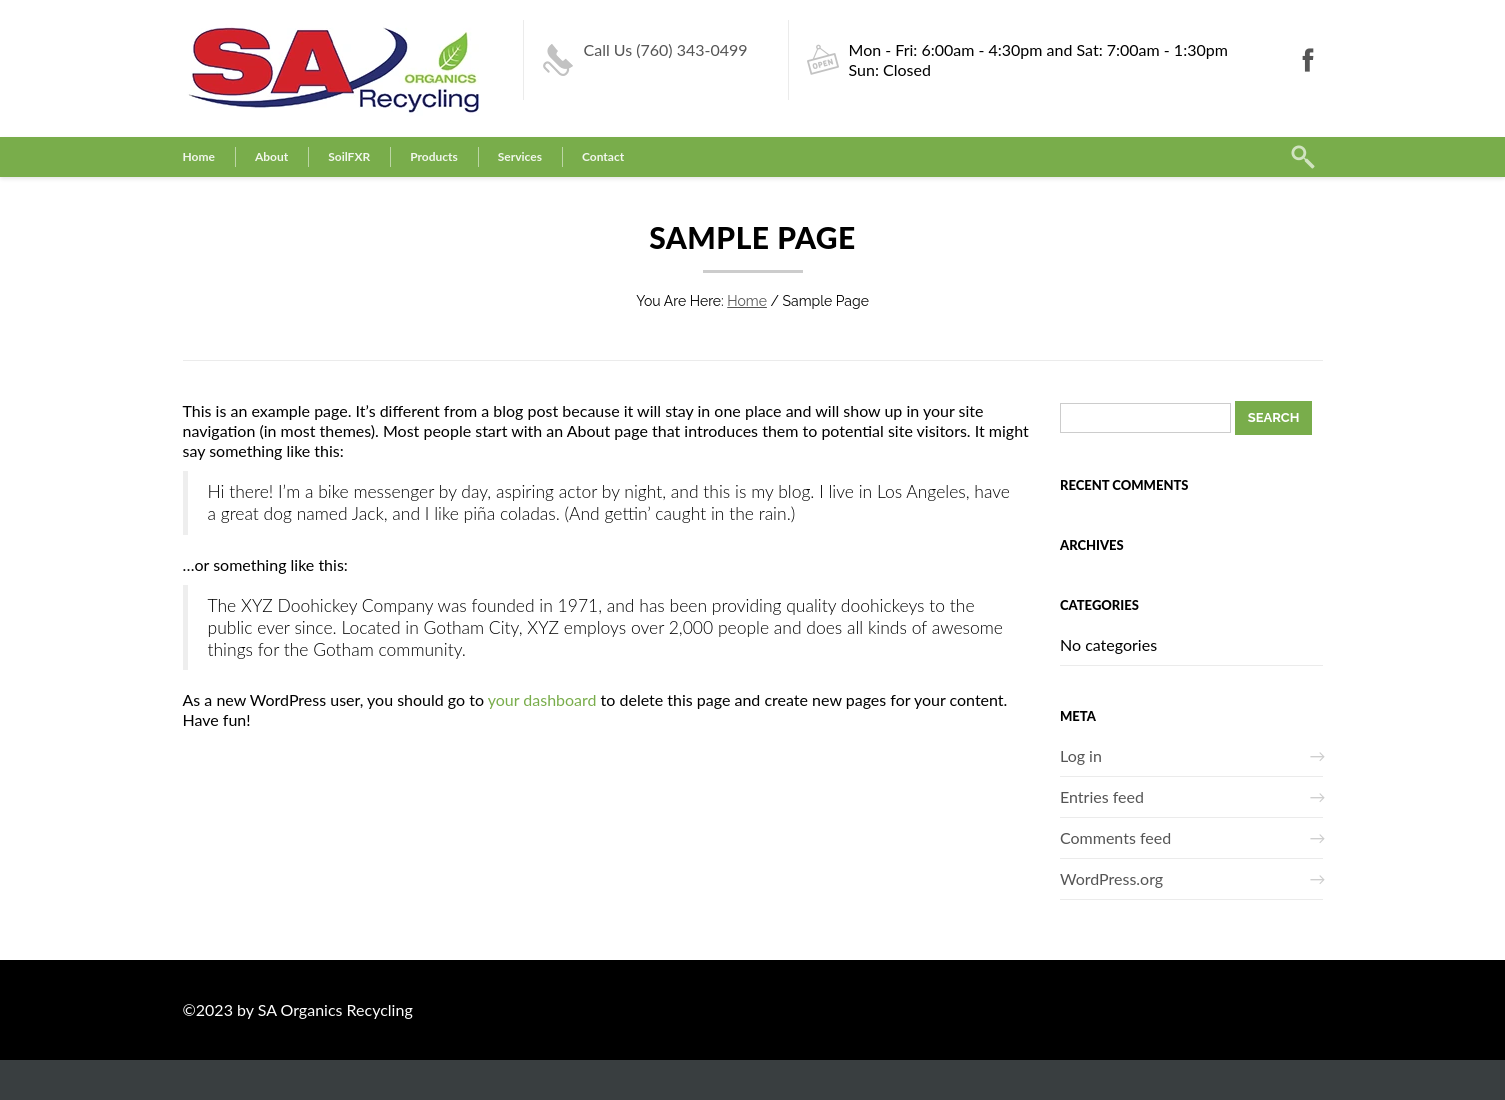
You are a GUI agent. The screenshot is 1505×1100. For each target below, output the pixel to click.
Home (199, 156)
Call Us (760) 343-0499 (666, 49)
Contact (603, 156)
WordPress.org (1111, 878)
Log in (1081, 755)
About (271, 156)
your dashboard (542, 699)
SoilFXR (349, 156)
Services (520, 156)
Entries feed (1102, 796)
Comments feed (1115, 837)
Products (434, 156)
